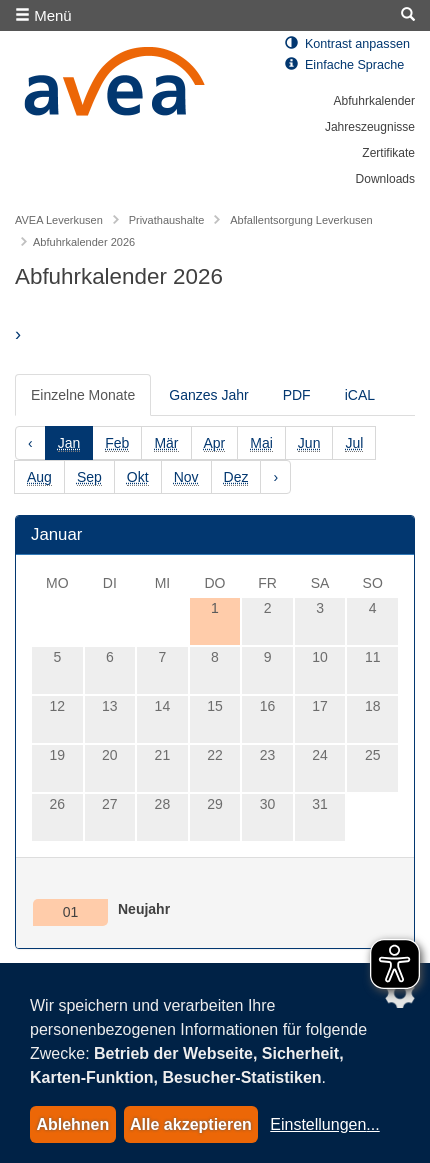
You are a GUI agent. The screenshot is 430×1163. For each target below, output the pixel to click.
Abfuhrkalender (374, 101)
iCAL (360, 395)
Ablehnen (72, 1124)
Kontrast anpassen (347, 44)
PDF (297, 395)
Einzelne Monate (83, 395)
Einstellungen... (324, 1124)
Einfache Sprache (344, 65)
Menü (43, 15)
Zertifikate (388, 153)
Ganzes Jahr (208, 395)
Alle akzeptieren (191, 1124)
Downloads (385, 179)
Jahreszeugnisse (370, 127)
